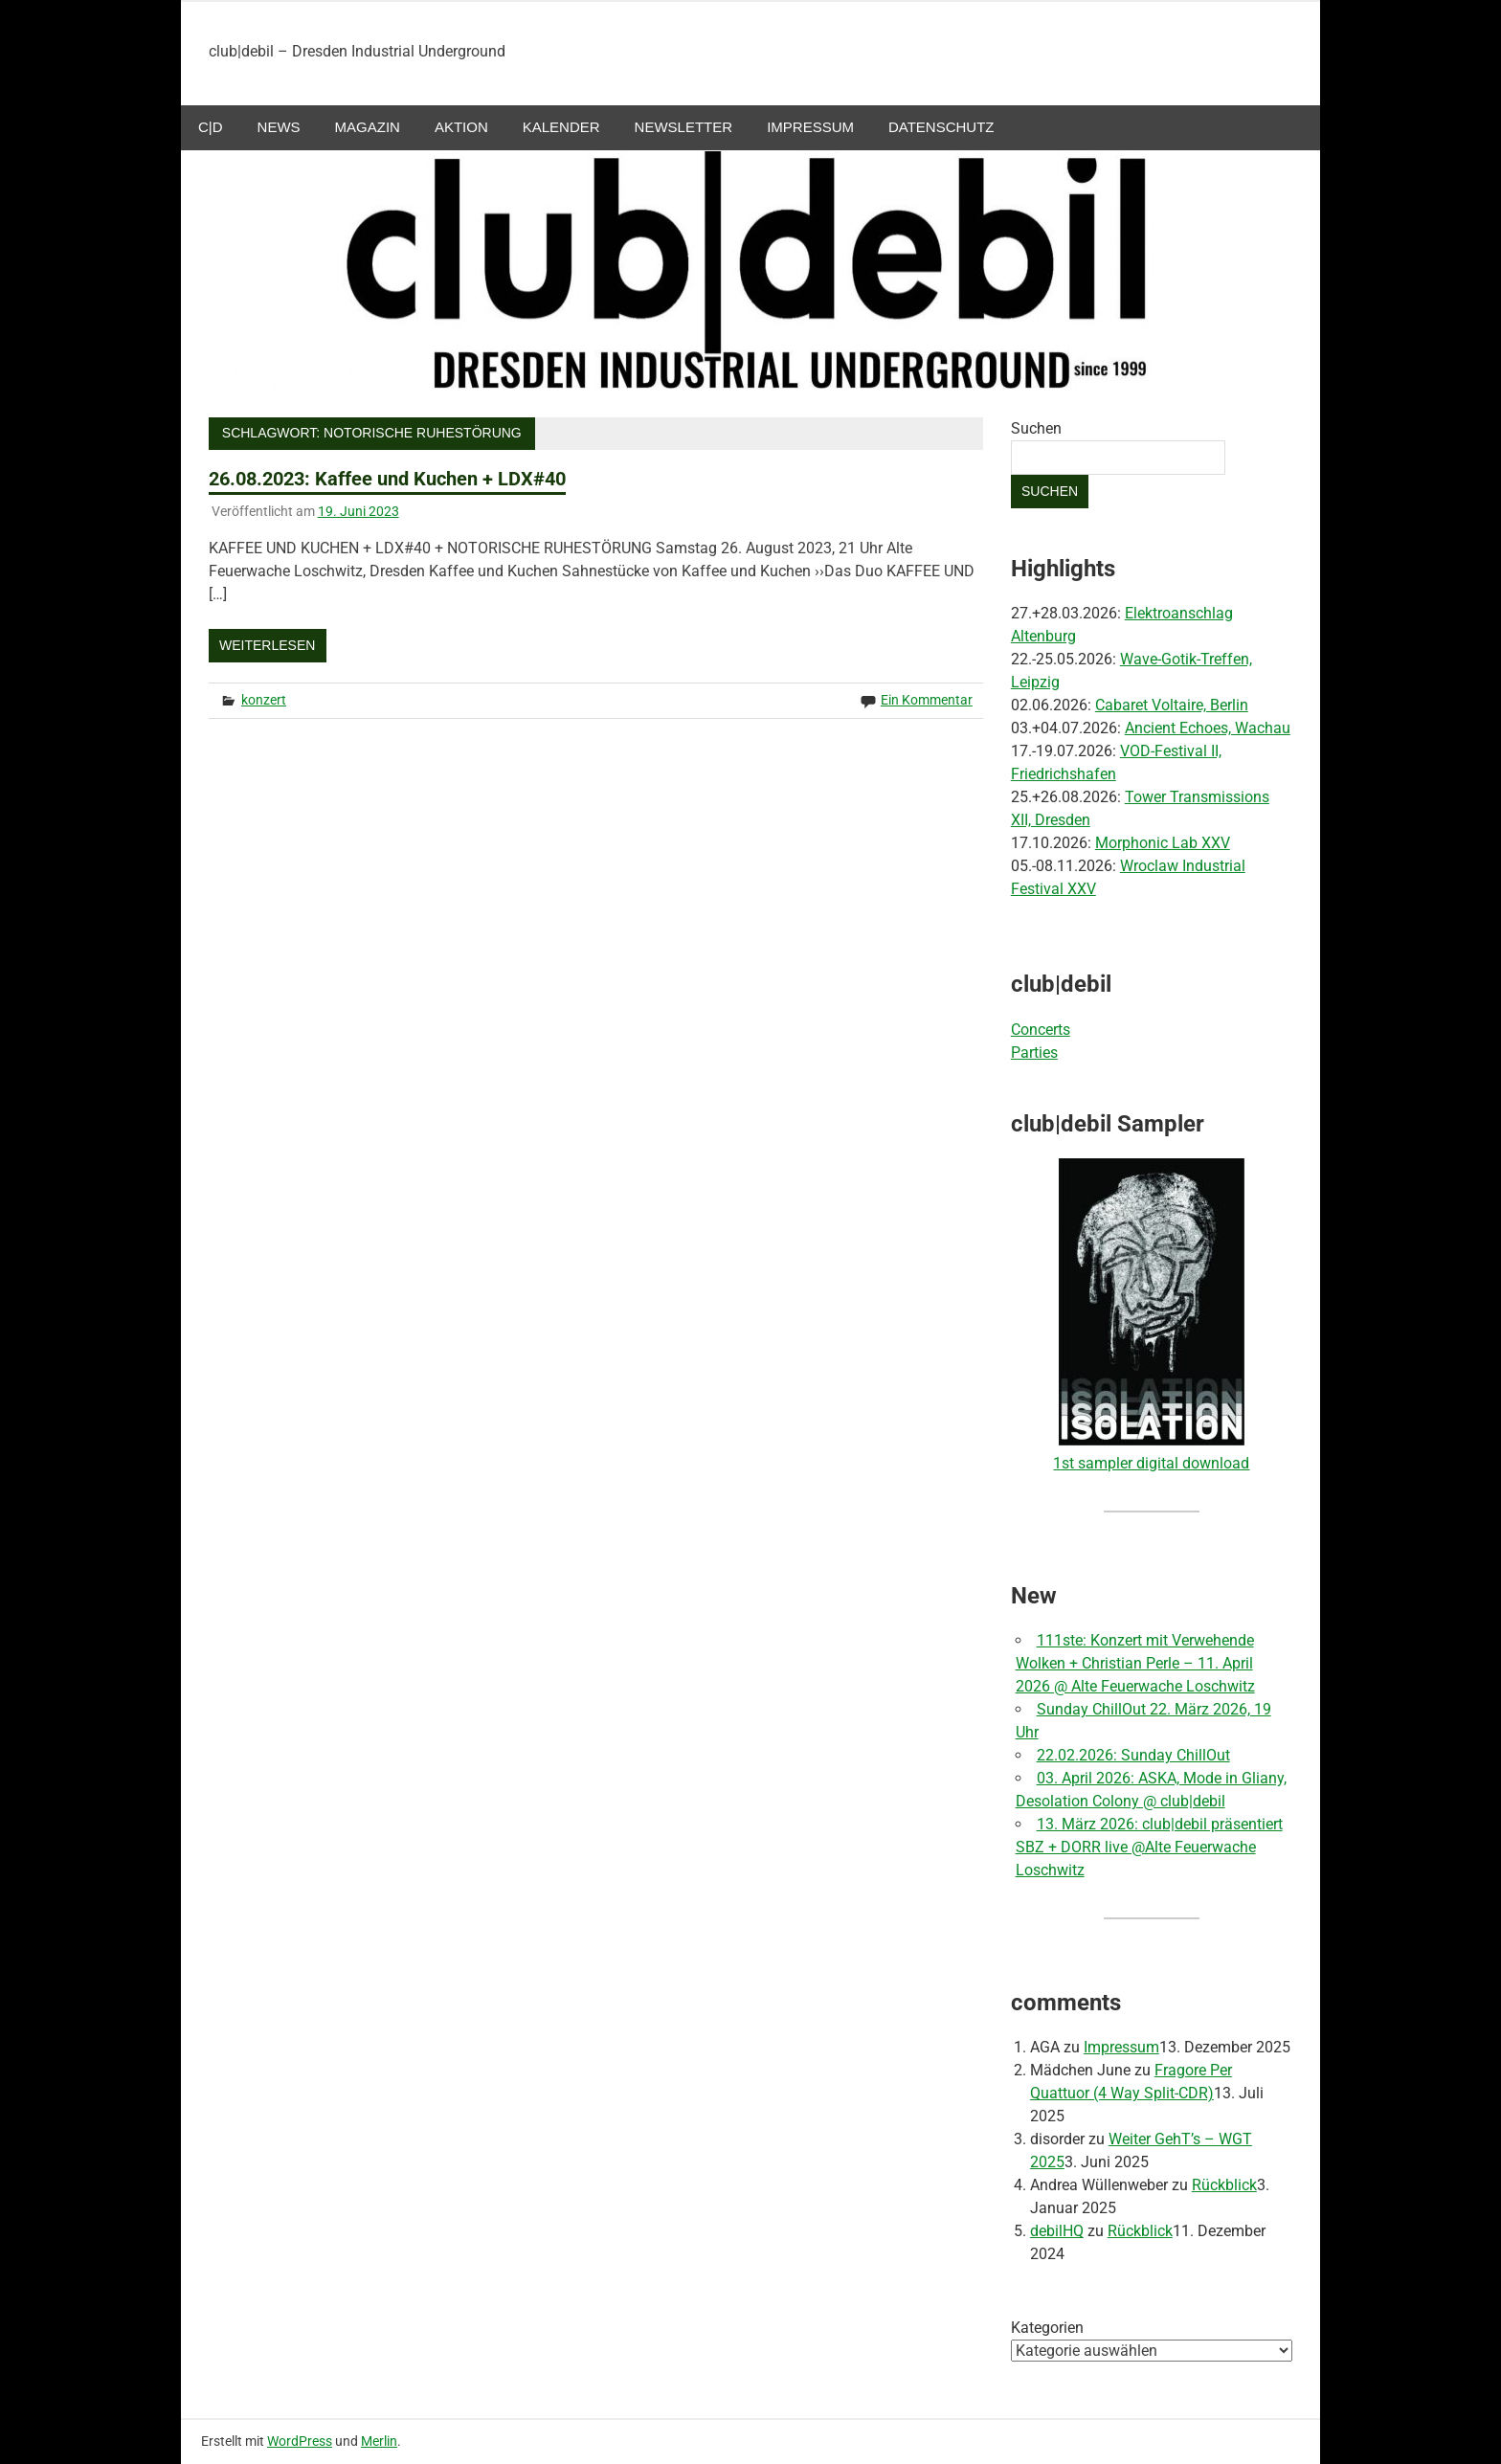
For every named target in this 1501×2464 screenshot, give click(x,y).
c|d (210, 127)
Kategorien (1047, 2327)
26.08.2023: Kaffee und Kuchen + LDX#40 (387, 478)
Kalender (561, 127)
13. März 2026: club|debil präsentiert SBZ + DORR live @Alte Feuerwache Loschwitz (1149, 1847)
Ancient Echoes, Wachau (1207, 728)
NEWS (279, 127)
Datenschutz (941, 127)
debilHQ (1057, 2231)
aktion (461, 127)
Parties (1034, 1052)
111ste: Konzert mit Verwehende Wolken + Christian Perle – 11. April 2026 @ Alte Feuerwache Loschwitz (1135, 1663)
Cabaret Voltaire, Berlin (1171, 705)
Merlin (379, 2441)
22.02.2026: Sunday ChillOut (1133, 1755)
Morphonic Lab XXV (1162, 843)
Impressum (810, 127)
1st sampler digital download (1151, 1463)
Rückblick (1224, 2185)
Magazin (367, 127)
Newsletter (684, 127)
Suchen (1036, 428)
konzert (263, 699)
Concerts (1040, 1029)
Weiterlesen (267, 645)
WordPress (299, 2441)
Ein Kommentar (927, 699)
